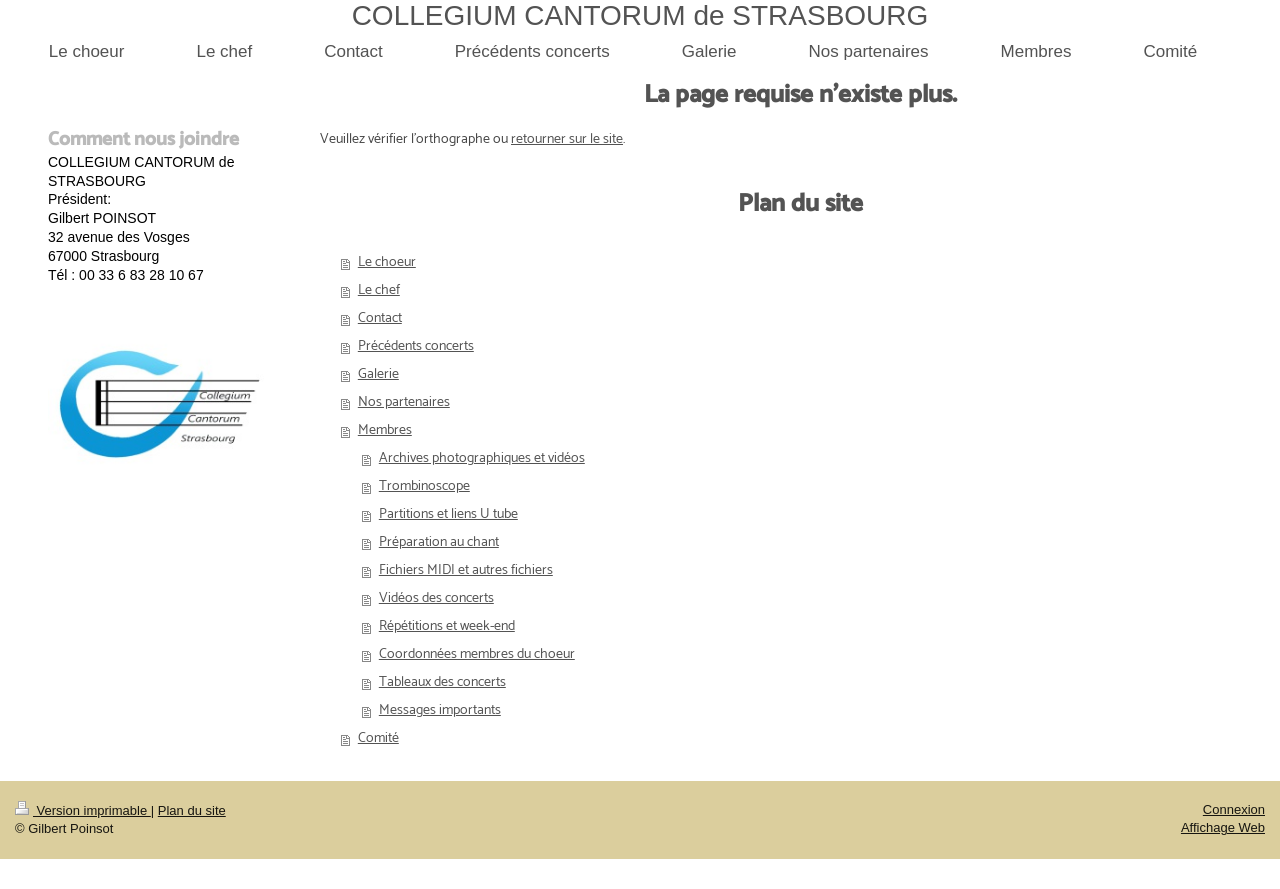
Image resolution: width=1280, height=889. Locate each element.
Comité (378, 738)
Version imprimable (83, 810)
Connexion (1234, 809)
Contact (380, 318)
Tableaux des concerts (442, 682)
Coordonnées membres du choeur (477, 654)
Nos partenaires (404, 402)
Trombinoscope (424, 486)
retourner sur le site (567, 139)
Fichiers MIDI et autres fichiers (466, 570)
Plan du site (192, 810)
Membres (385, 430)
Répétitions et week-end (447, 626)
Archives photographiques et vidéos (482, 458)
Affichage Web (1223, 827)
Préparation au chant (439, 542)
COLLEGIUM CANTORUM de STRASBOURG (640, 15)
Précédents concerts (416, 346)
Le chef (379, 290)
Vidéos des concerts (436, 598)
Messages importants (440, 710)
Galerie (378, 374)
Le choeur (387, 262)
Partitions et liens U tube (448, 514)
